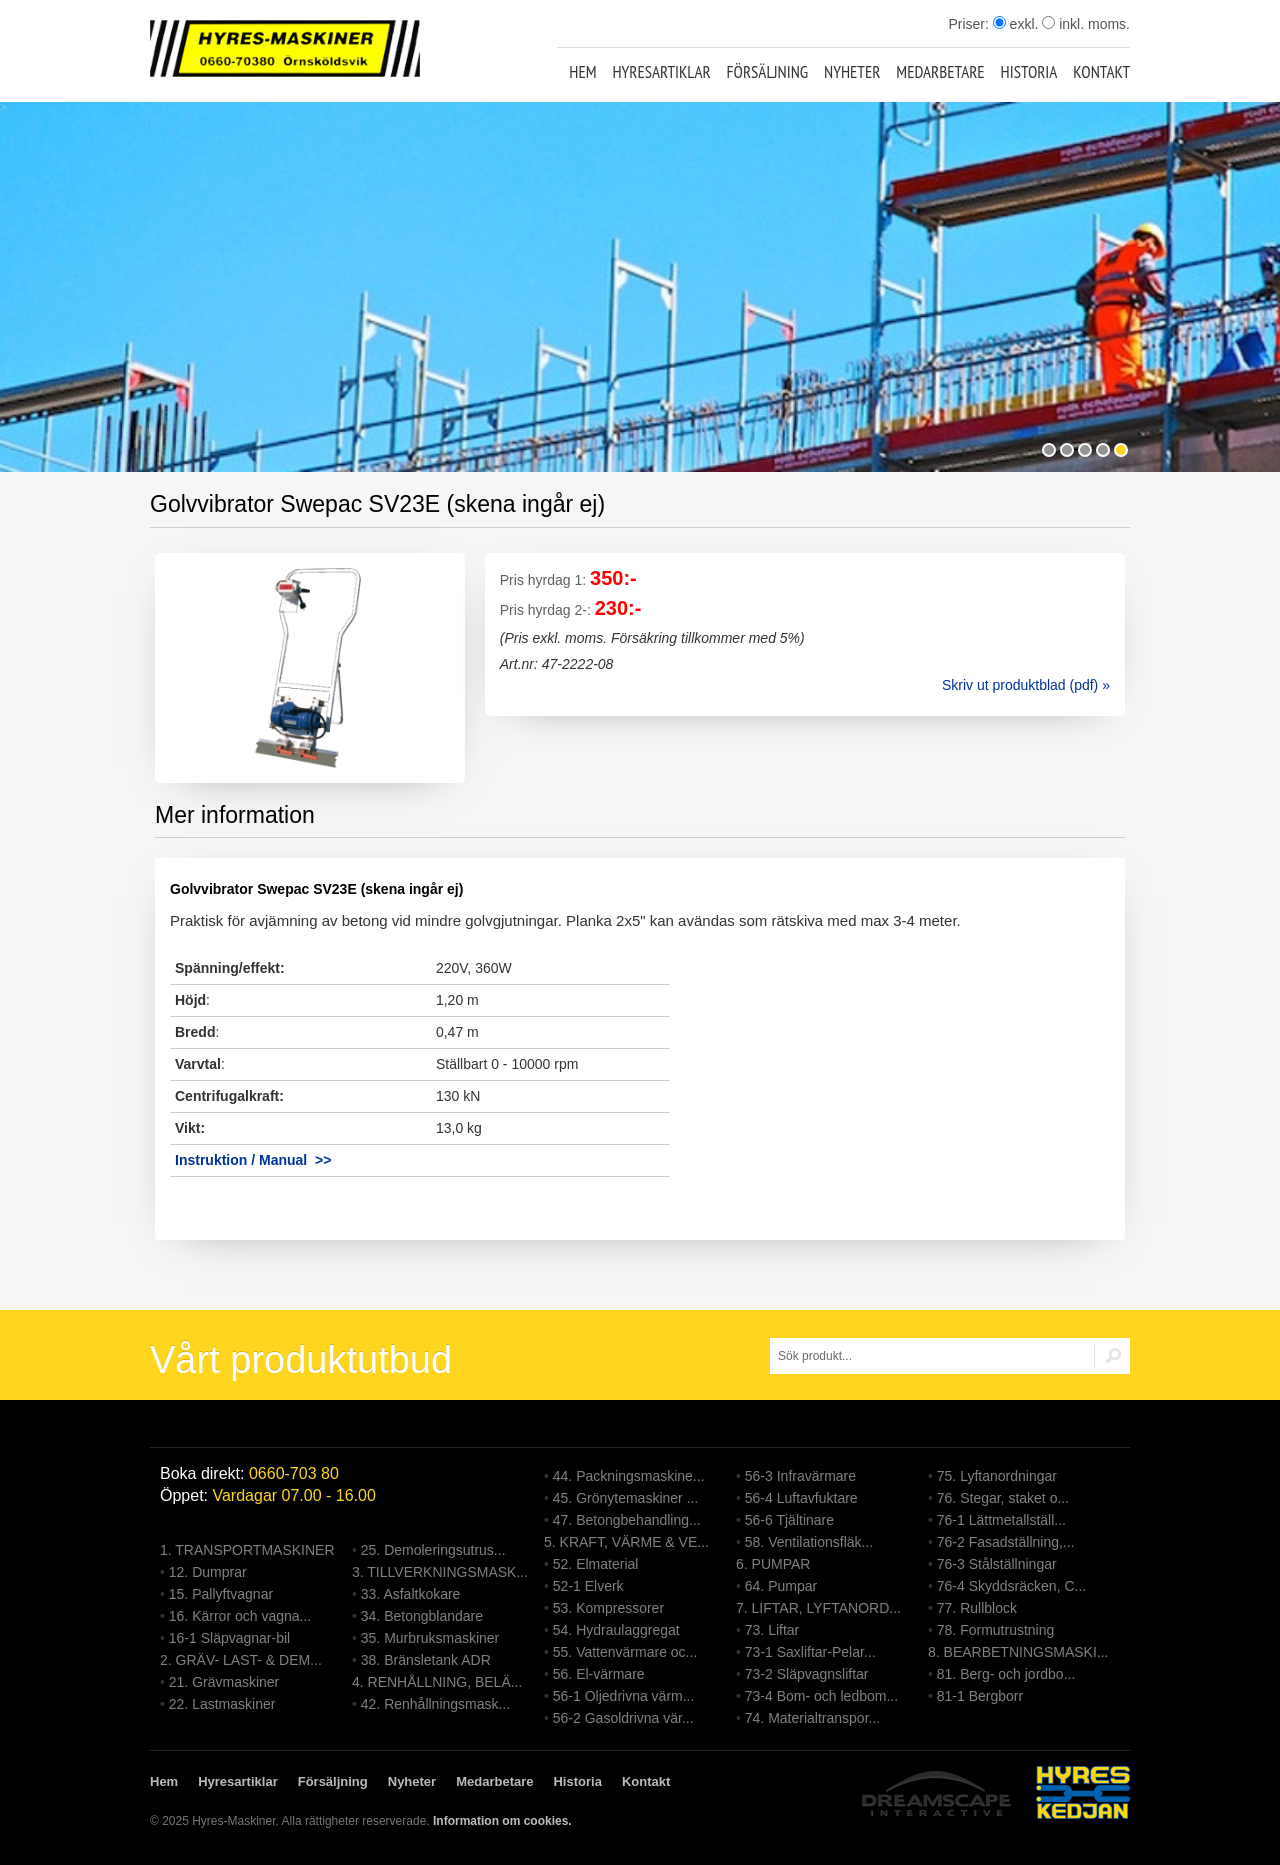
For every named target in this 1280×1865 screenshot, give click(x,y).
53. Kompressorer (608, 1608)
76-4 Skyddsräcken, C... (1011, 1586)
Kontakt (1101, 72)
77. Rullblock (977, 1608)
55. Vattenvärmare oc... (625, 1652)
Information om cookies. (502, 1821)
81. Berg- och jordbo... (1006, 1674)
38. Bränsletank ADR (426, 1660)
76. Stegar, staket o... (1003, 1498)
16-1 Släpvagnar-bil (229, 1638)
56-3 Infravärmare (800, 1476)
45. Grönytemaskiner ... (626, 1498)
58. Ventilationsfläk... (809, 1542)
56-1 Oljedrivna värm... (624, 1696)
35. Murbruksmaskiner (430, 1638)
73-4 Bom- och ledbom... (821, 1696)
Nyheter (852, 72)
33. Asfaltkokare (411, 1594)
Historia (1029, 72)
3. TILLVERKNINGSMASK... (440, 1572)
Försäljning (768, 72)
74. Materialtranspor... (812, 1718)
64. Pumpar (781, 1586)
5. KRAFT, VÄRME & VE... (626, 1542)
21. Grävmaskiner (224, 1682)
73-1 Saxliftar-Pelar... (810, 1652)
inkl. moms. (1086, 24)
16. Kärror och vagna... (240, 1616)
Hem (582, 72)
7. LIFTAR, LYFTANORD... (818, 1608)
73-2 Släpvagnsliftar (807, 1674)
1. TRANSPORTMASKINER (247, 1550)
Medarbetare (940, 72)
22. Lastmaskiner (222, 1704)
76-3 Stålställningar (997, 1564)
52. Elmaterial (596, 1564)
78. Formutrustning (996, 1630)
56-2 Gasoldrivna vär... (623, 1718)
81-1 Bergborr (980, 1696)
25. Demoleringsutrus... (433, 1550)
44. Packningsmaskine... (629, 1476)
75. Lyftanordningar (997, 1476)
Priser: (970, 24)
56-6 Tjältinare (789, 1520)
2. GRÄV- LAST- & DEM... (241, 1660)
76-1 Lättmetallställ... (1001, 1520)
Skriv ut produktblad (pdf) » (1026, 685)
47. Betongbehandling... (627, 1520)
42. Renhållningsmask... (435, 1704)
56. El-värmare (599, 1674)
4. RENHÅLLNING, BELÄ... (437, 1682)
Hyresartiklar (661, 72)
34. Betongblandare (422, 1616)
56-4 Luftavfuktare (801, 1498)
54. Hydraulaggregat (616, 1630)
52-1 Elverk (588, 1586)
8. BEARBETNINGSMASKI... (1018, 1652)
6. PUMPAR (773, 1564)
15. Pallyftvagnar (221, 1594)
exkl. (1016, 24)
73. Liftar (772, 1630)
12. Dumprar (208, 1572)
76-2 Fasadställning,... (1006, 1542)
